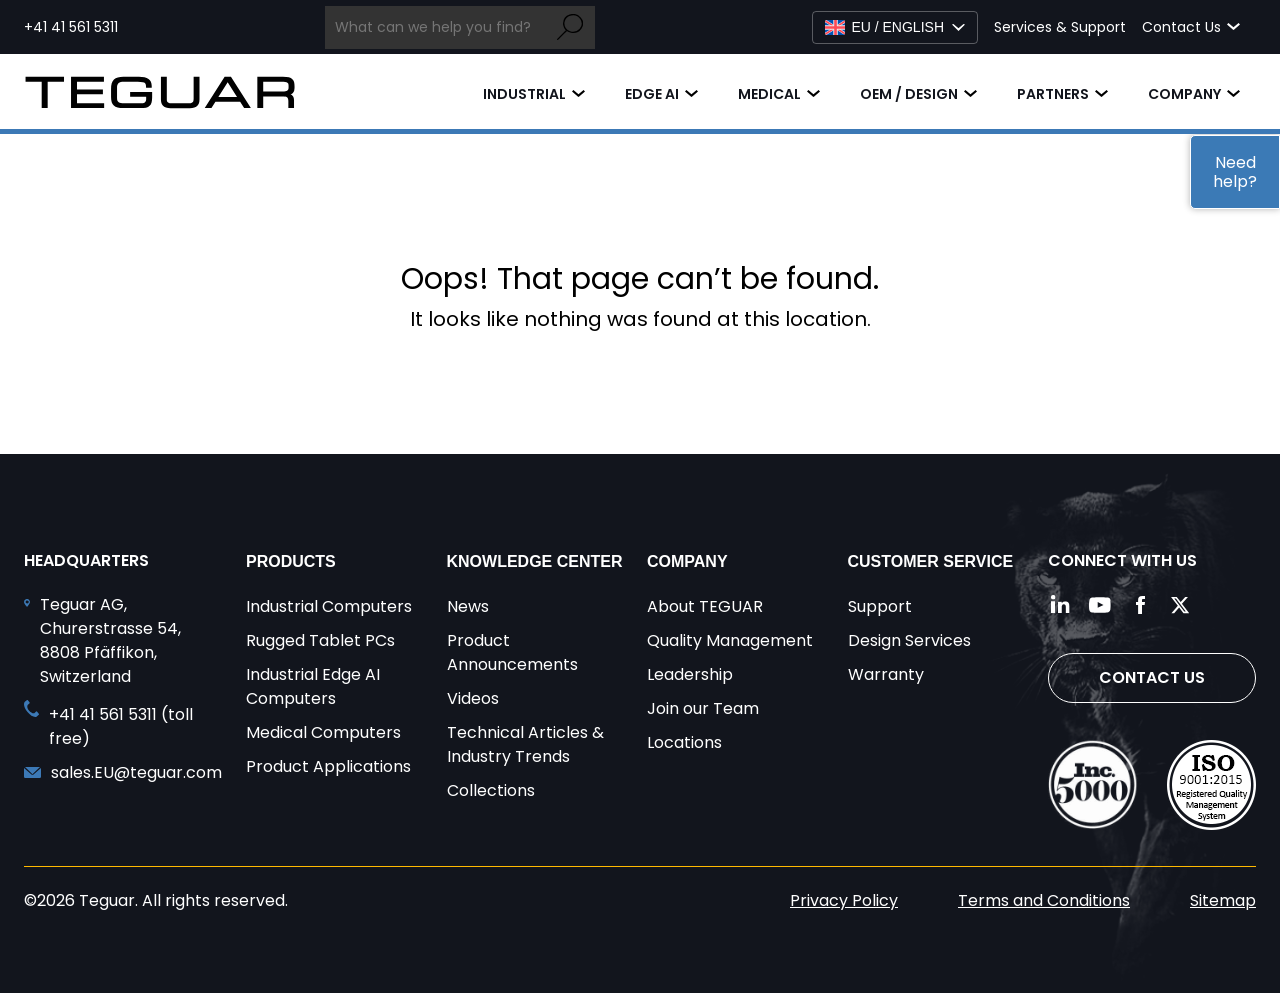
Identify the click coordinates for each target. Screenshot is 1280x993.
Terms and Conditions (1044, 900)
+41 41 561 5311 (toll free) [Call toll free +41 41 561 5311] (121, 726)
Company (1184, 94)
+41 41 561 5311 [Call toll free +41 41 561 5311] (71, 27)
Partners (1053, 94)
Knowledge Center (535, 561)
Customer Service (931, 561)
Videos (473, 698)
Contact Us (1152, 677)
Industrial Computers (329, 606)
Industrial (524, 94)
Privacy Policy (844, 900)
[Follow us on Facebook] (1140, 605)
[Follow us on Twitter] (1180, 605)
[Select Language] (895, 27)
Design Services (909, 640)
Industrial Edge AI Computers (313, 686)
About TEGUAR (705, 606)
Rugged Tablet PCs (320, 640)
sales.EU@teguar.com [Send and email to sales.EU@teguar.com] (136, 772)
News (468, 606)
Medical (769, 94)
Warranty (886, 674)
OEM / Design (909, 94)
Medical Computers (323, 732)
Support (880, 606)
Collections (491, 790)
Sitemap (1223, 900)
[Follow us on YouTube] (1100, 605)
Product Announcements (512, 652)
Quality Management (730, 640)
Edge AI (652, 94)
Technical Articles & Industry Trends (525, 744)
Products (291, 561)
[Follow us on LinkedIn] (1060, 605)
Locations (684, 742)
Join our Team (703, 708)
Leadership (690, 674)
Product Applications (328, 766)
